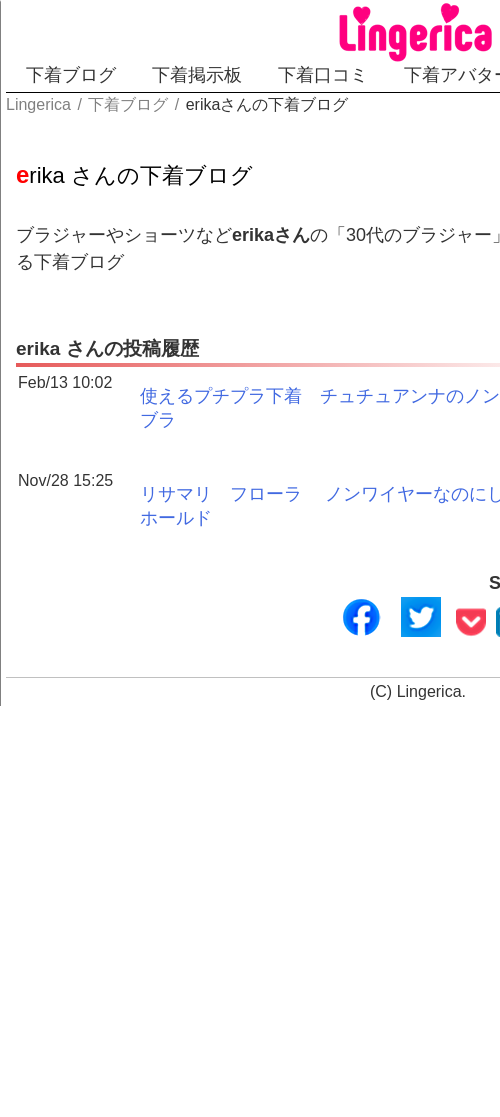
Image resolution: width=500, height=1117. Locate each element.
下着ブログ (71, 75)
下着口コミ (323, 75)
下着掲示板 (197, 75)
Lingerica (429, 691)
